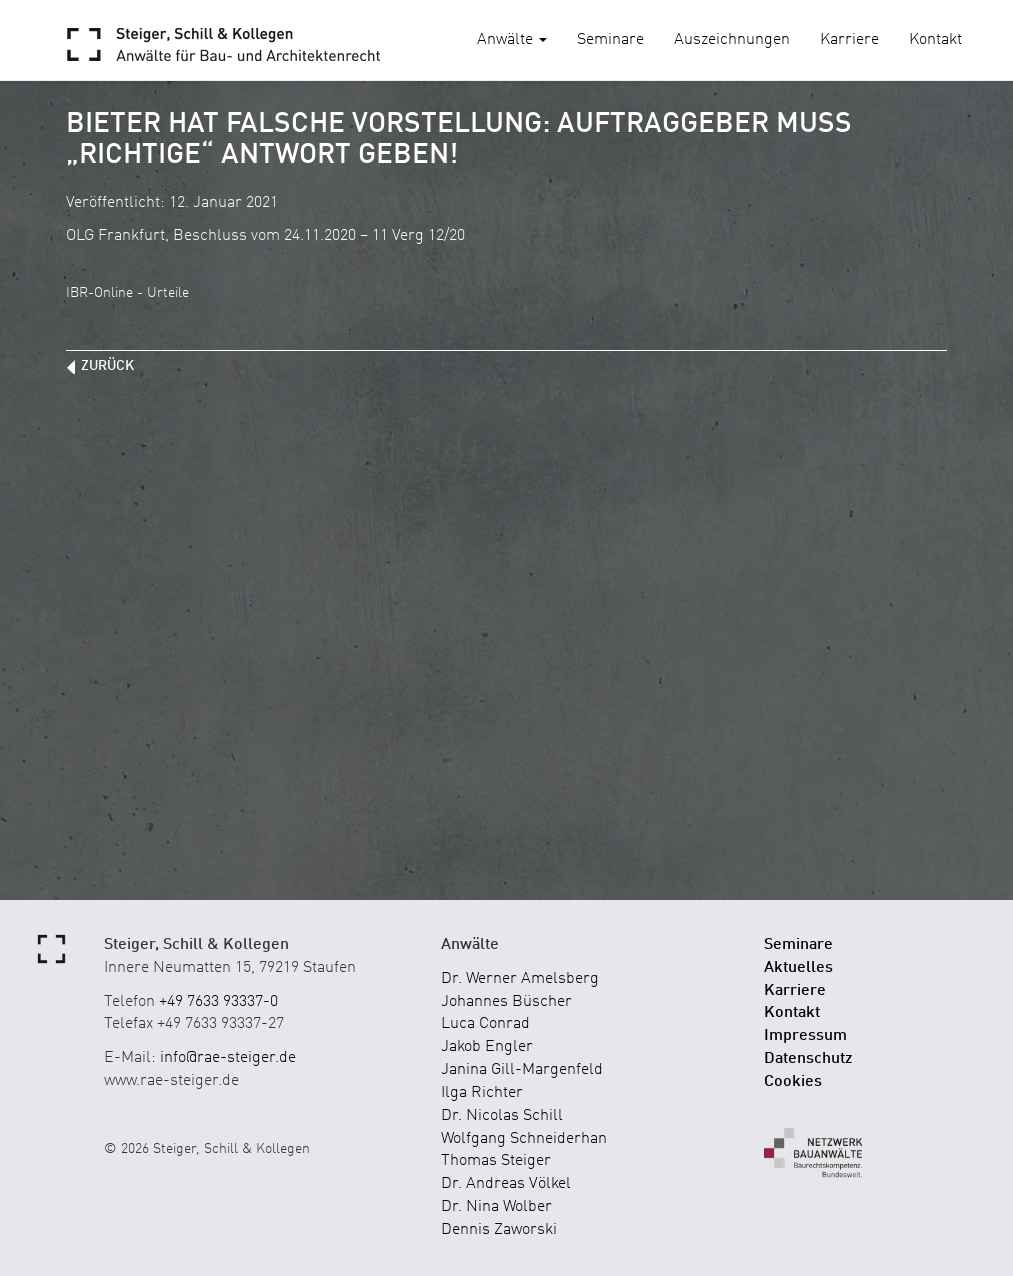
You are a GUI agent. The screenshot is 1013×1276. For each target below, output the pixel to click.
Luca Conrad (485, 1024)
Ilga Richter (482, 1093)
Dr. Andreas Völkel (506, 1184)
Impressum (805, 1036)
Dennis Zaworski (499, 1230)
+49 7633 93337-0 (218, 1002)
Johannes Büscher (506, 1002)
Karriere (849, 40)
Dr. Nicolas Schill (502, 1116)
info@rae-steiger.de (228, 1058)
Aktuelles (798, 968)
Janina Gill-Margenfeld (522, 1070)
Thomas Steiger (496, 1161)
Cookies (793, 1082)
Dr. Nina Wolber (496, 1207)
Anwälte (512, 40)
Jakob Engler (487, 1047)
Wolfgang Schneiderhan (524, 1139)
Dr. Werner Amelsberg (520, 979)
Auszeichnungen (732, 40)
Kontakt (935, 40)
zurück (107, 366)
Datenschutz (808, 1059)
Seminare (610, 40)
